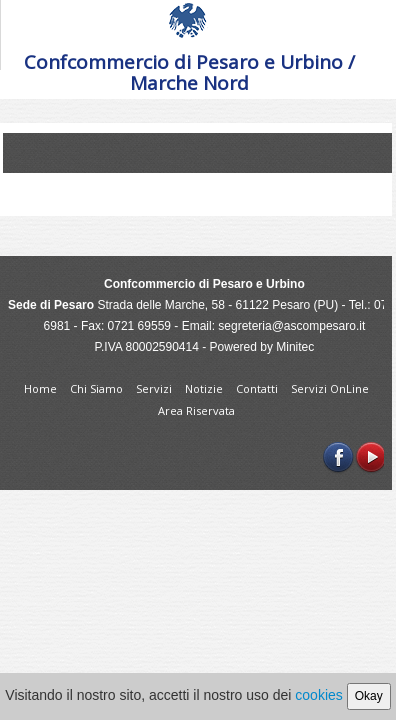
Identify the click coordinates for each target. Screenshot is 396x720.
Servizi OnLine (330, 388)
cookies (318, 695)
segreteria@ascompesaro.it (291, 326)
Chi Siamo (98, 388)
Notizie (205, 388)
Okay (369, 696)
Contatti (258, 388)
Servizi (155, 388)
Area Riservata (196, 410)
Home (42, 388)
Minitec (295, 347)
